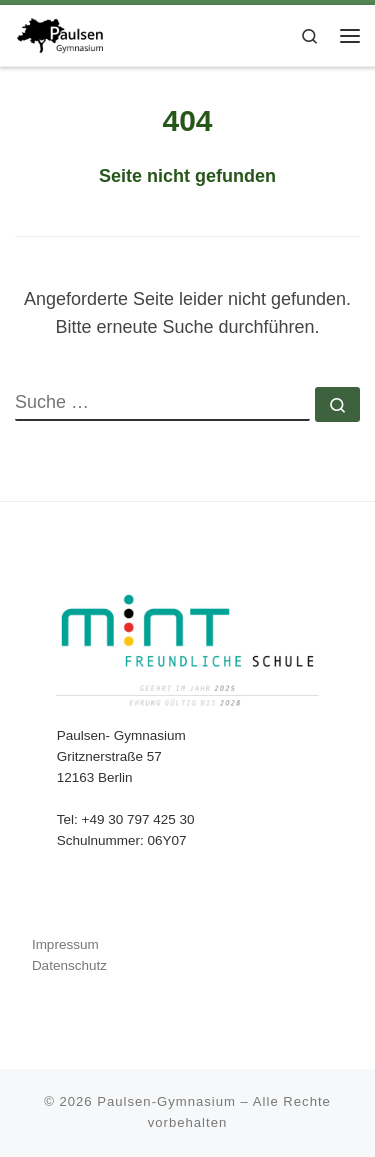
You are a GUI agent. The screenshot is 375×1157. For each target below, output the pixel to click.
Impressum (65, 944)
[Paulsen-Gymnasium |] (60, 33)
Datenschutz (69, 965)
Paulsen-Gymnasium (166, 1101)
